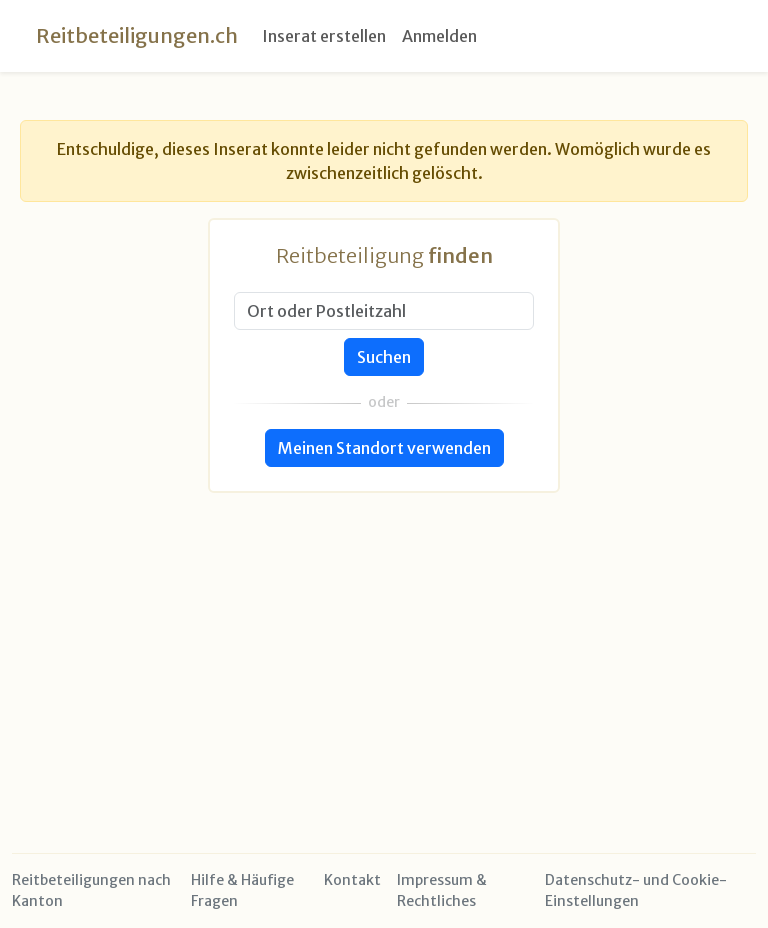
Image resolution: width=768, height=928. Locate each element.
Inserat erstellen (324, 36)
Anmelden (439, 36)
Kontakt (352, 880)
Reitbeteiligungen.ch (137, 35)
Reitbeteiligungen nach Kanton (91, 890)
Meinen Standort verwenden (384, 448)
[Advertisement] (384, 633)
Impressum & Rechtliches (442, 890)
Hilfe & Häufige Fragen (242, 890)
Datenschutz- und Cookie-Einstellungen (636, 890)
